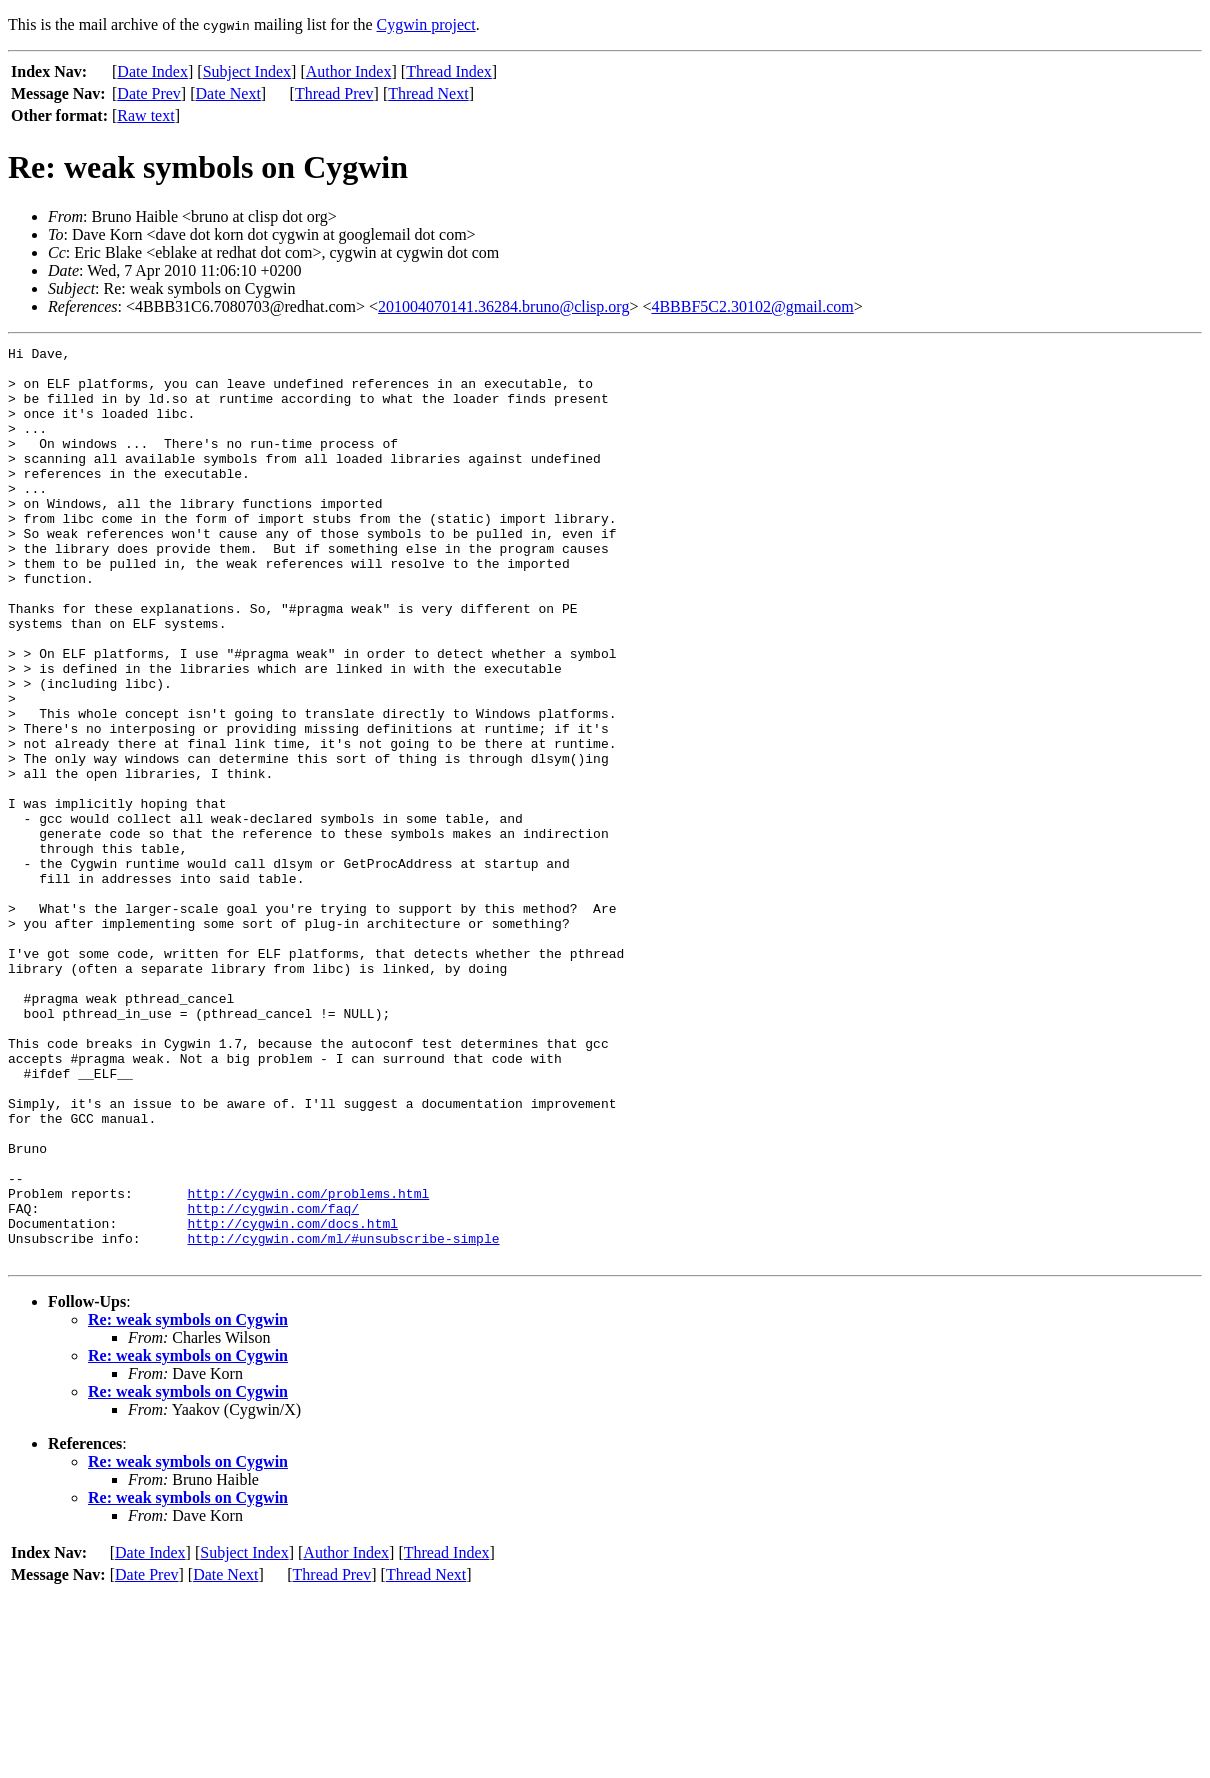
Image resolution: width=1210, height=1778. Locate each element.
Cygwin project (426, 24)
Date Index (152, 71)
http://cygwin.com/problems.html (308, 1364)
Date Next (228, 93)
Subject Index (247, 71)
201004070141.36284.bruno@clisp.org (503, 306)
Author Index (349, 71)
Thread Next (428, 93)
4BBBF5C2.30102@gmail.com (752, 306)
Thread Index (449, 71)
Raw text (145, 115)
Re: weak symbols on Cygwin (188, 1502)
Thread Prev (334, 93)
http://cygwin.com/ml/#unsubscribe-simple (343, 1418)
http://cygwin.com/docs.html (292, 1400)
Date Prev (149, 93)
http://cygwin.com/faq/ (273, 1382)
